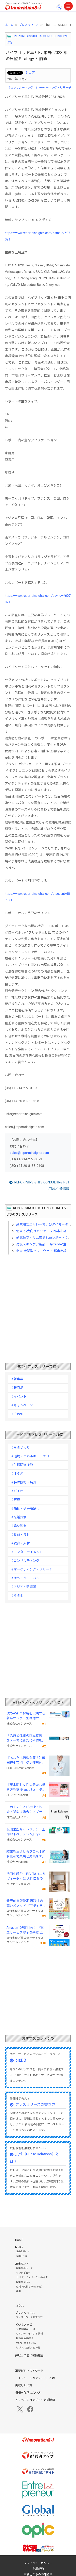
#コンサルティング (21, 87)
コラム (19, 2305)
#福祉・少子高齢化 (25, 1508)
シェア (30, 72)
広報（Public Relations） (30, 2286)
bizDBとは (21, 2256)
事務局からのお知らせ (38, 2574)
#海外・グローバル (25, 1578)
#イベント (19, 1396)
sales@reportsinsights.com (29, 1153)
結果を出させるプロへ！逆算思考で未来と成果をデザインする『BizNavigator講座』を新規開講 (25, 1854)
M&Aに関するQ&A (26, 2343)
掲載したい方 (23, 2385)
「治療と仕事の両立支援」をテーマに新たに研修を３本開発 (25, 1738)
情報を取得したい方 (28, 2392)
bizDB (20, 2060)
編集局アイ (22, 2263)
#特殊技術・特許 (23, 1482)
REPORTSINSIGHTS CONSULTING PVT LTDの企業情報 (41, 1185)
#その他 (17, 1414)
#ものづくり (20, 1447)
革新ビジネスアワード (29, 2370)
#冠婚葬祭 (19, 1517)
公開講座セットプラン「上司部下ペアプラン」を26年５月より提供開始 (26, 1832)
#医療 (15, 1500)
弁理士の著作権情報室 (29, 2355)
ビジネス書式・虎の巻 (28, 2347)
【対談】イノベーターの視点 (32, 2277)
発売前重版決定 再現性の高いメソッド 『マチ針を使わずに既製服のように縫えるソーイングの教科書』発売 (25, 1903)
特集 (18, 2291)
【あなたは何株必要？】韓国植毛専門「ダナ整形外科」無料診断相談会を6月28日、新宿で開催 (25, 1760)
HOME (19, 2240)
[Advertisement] (38, 1302)
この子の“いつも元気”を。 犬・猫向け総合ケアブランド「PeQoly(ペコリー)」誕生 (25, 1809)
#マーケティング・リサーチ (53, 87)
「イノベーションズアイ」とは (35, 2378)
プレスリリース (29, 25)
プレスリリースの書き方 (35, 2104)
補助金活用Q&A (24, 2338)
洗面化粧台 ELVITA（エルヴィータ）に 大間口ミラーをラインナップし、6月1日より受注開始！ (26, 1876)
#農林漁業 (19, 1526)
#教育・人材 (20, 1543)
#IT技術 (17, 1474)
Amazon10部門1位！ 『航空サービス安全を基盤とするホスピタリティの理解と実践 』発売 (25, 1930)
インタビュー (23, 2272)
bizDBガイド (23, 2251)
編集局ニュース (24, 2268)
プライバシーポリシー (38, 2563)
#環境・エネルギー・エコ (30, 1456)
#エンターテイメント (27, 1552)
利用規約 (38, 2568)
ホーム (9, 25)
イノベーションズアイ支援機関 (35, 2400)
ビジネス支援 (23, 2324)
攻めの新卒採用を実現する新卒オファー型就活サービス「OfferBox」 (25, 1716)
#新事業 (17, 1379)
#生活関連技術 (22, 1465)
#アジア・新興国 (23, 1587)
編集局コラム (23, 2282)
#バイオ (17, 1491)
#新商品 (17, 1388)
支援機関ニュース (25, 2329)
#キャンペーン (22, 1405)
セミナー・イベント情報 (29, 2333)
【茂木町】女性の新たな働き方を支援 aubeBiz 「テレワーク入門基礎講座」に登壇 (26, 1787)
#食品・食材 (20, 1534)
